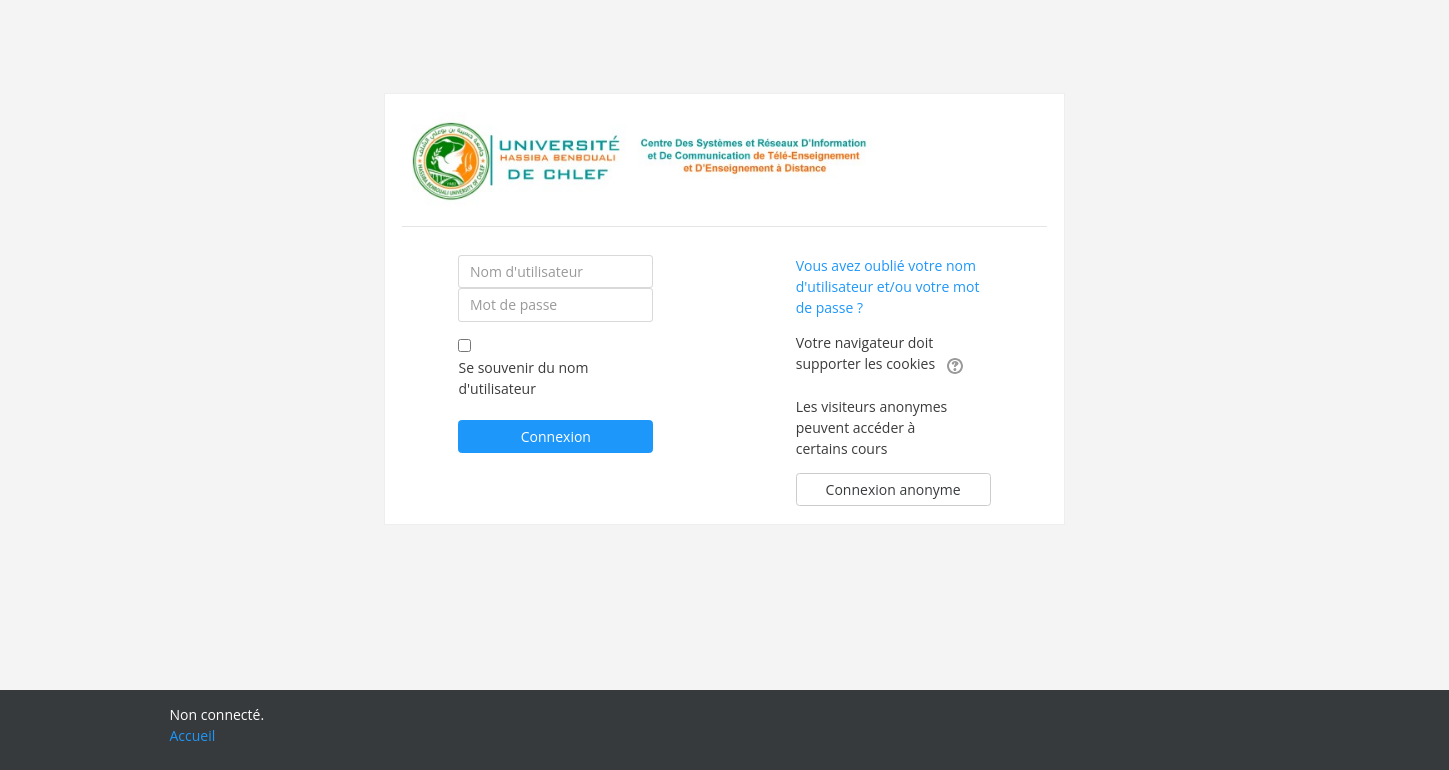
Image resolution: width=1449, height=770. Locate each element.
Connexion (556, 436)
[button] (955, 365)
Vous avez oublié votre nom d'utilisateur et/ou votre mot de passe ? (888, 286)
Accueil (193, 735)
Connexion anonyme (893, 489)
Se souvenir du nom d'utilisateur (523, 378)
